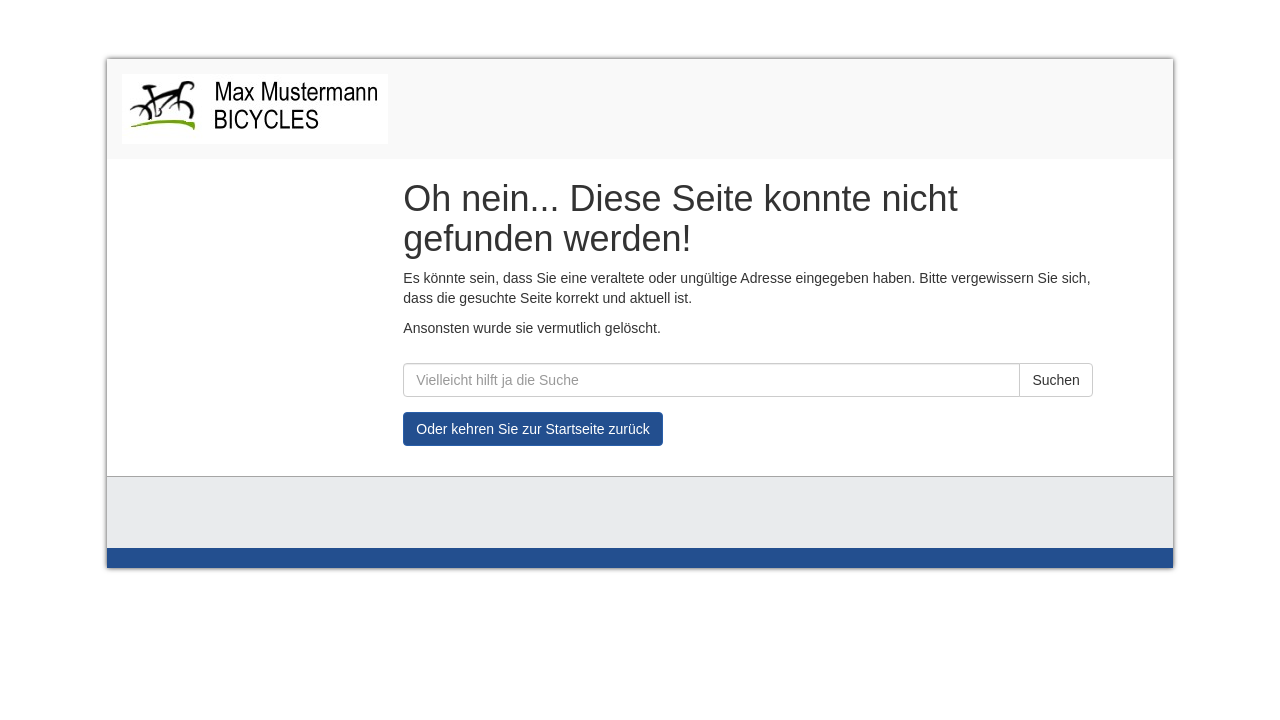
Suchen (1055, 380)
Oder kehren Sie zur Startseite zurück (532, 429)
